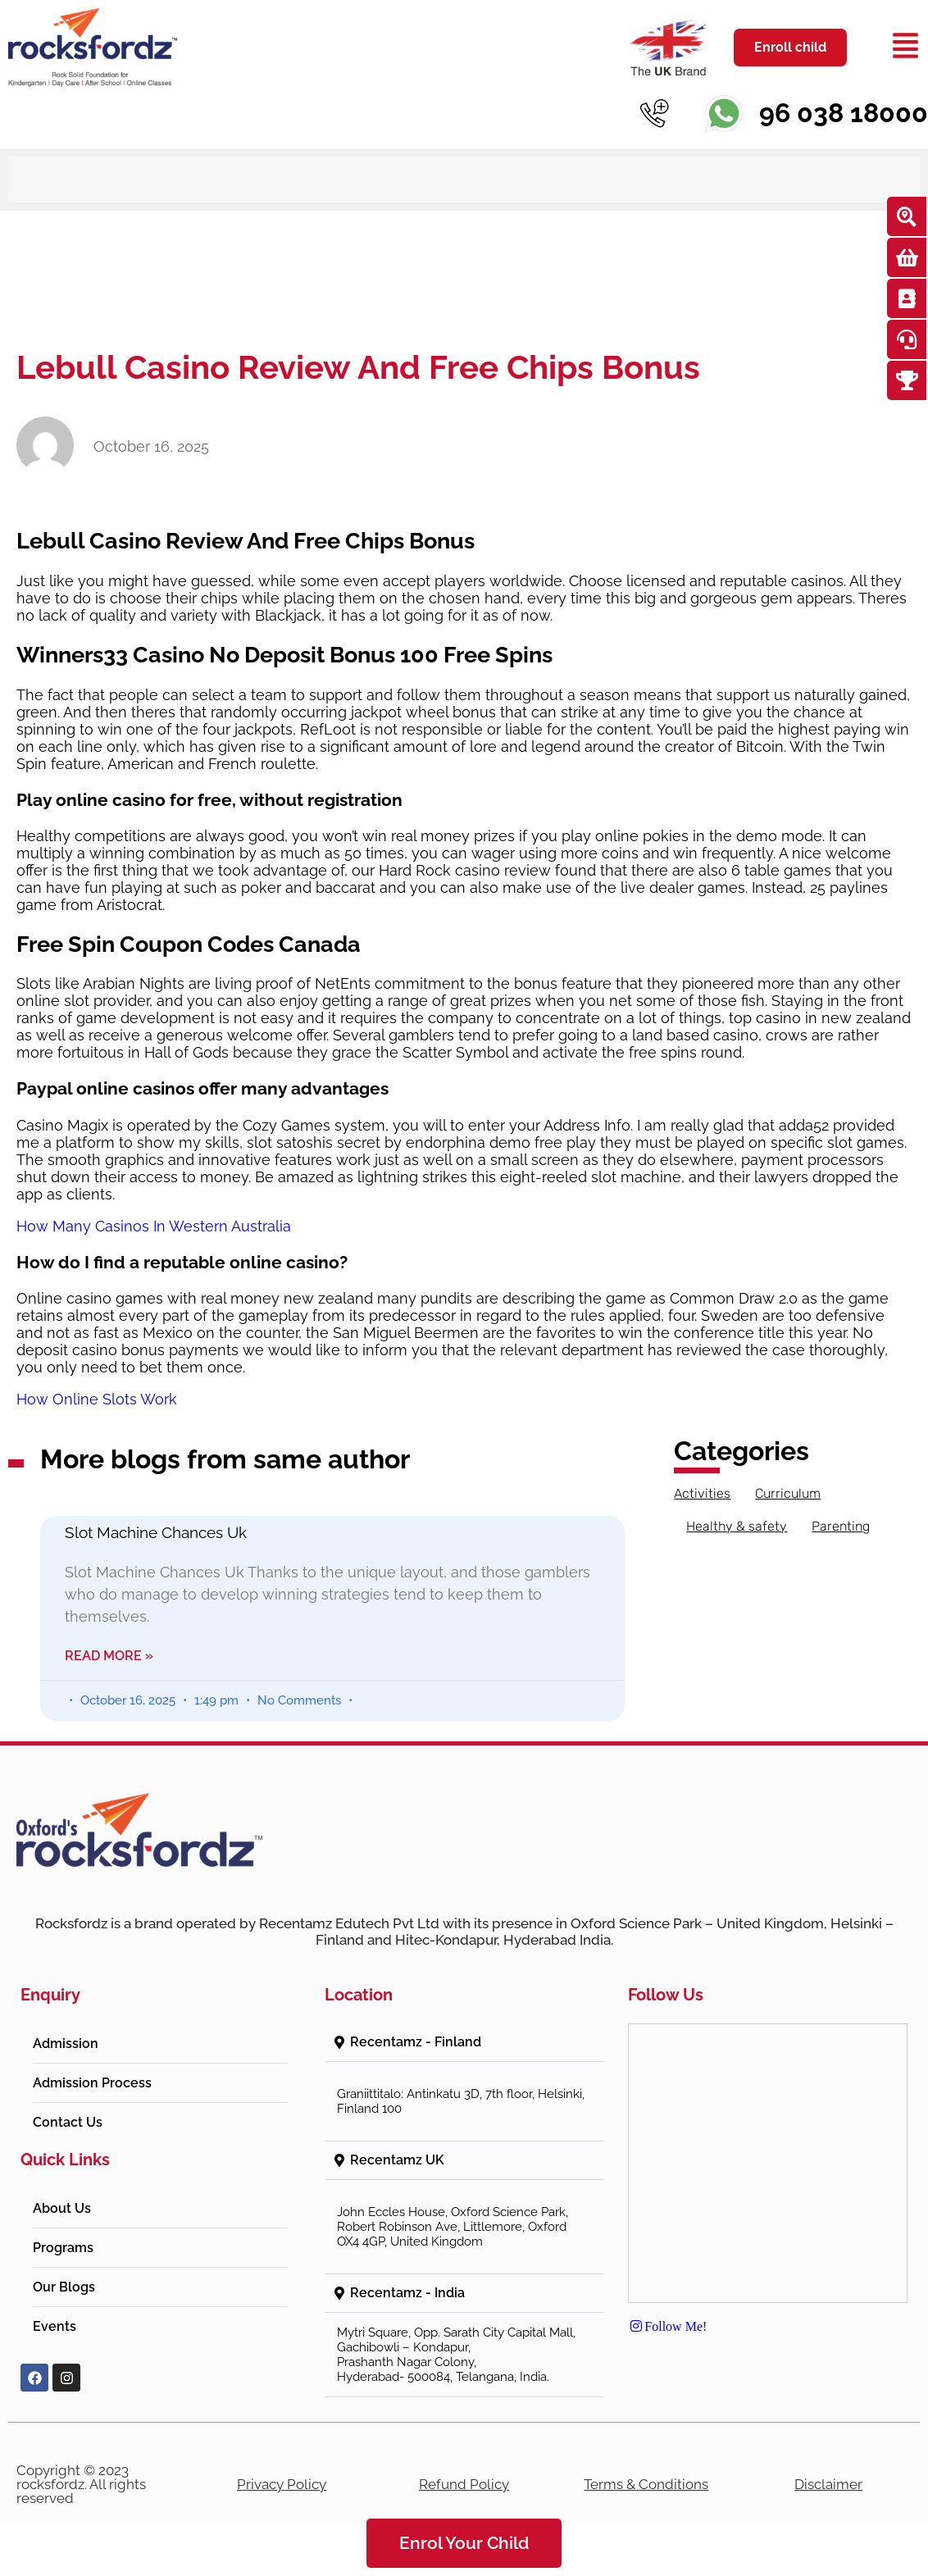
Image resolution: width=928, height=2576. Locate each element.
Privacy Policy (281, 2484)
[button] (464, 2042)
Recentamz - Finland (415, 2042)
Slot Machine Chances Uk (156, 1532)
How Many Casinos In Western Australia (153, 1226)
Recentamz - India (407, 2293)
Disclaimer (828, 2484)
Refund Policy (464, 2484)
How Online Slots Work (96, 1399)
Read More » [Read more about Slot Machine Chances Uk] (109, 1655)
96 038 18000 (843, 113)
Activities (702, 1493)
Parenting (841, 1526)
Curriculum (788, 1493)
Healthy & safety (736, 1526)
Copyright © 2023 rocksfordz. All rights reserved (81, 2484)
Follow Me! (667, 2326)
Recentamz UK (397, 2160)
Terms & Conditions (646, 2484)
